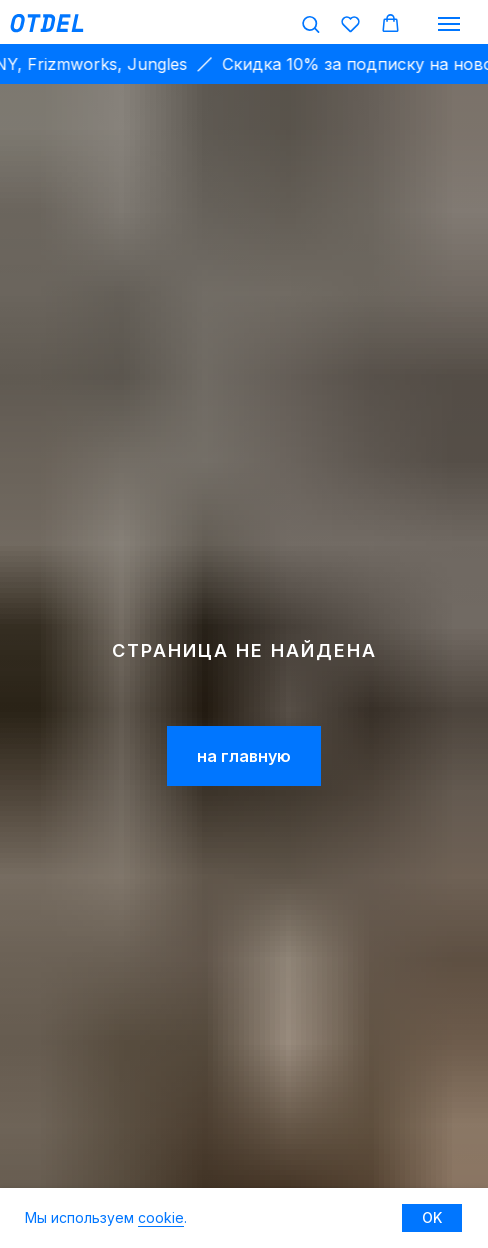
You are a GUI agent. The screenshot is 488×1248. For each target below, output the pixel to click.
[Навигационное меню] (449, 24)
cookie (161, 1217)
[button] (310, 23)
